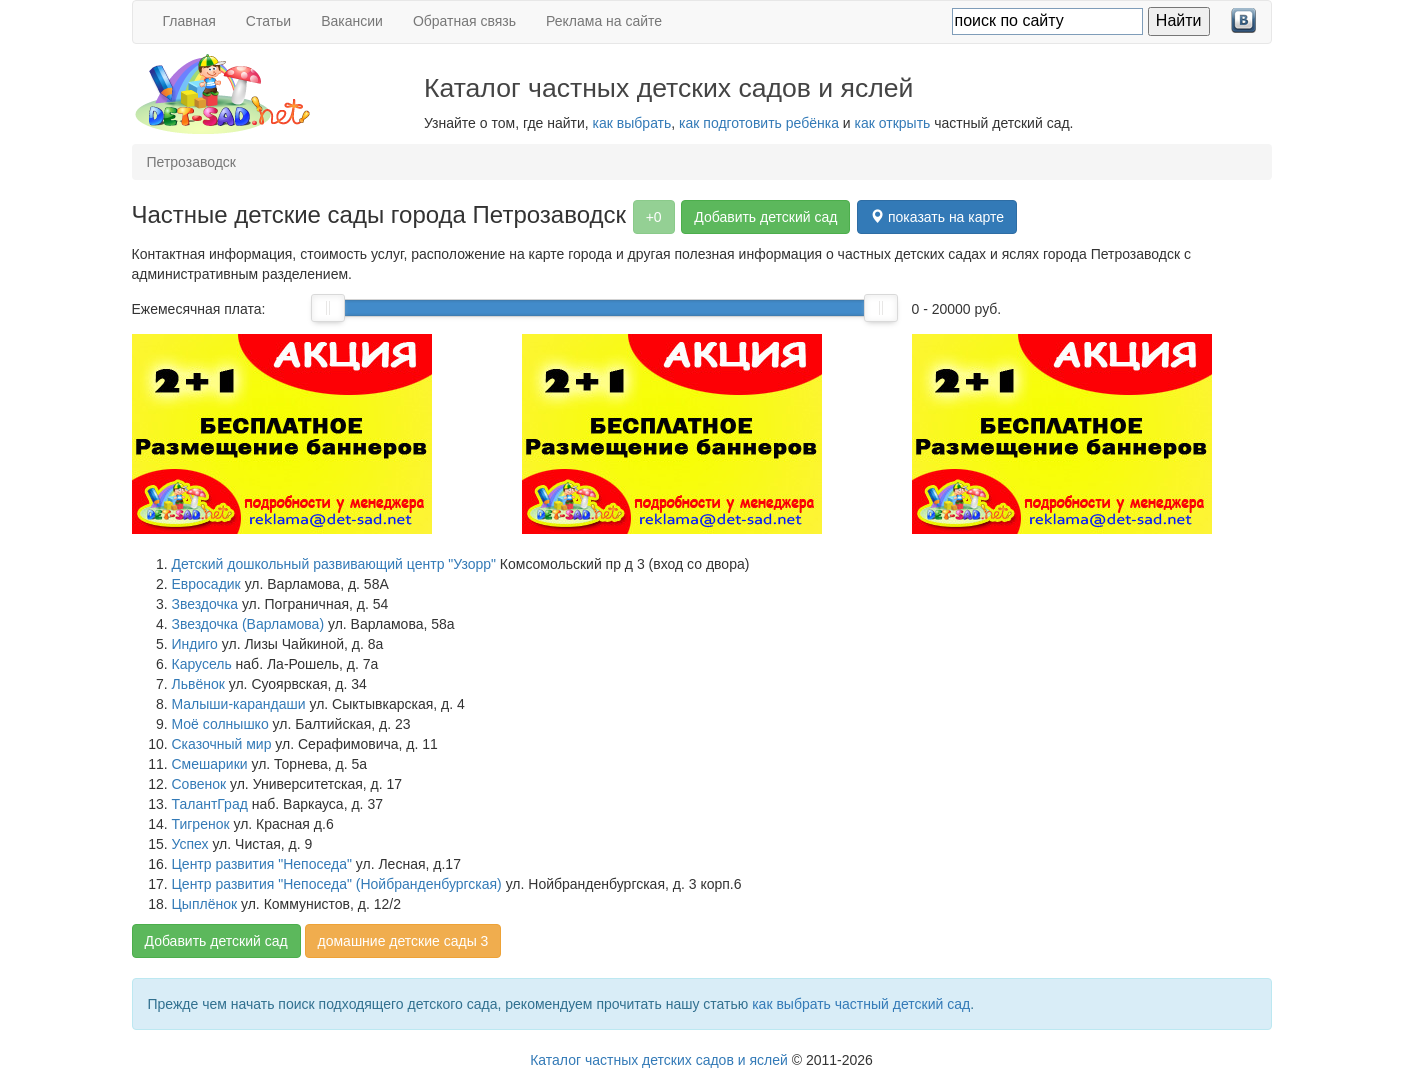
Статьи (268, 21)
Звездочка (205, 604)
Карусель (202, 664)
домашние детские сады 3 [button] (403, 941)
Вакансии (352, 21)
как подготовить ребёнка (759, 123)
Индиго (195, 644)
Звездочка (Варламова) (248, 624)
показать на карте (937, 217)
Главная (189, 21)
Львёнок (198, 684)
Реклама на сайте (604, 21)
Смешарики (210, 764)
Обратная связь (464, 21)
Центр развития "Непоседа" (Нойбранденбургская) (337, 884)
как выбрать (632, 123)
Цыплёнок (205, 904)
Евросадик (206, 584)
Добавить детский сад (765, 217)
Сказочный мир (222, 744)
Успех (190, 844)
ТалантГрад (210, 804)
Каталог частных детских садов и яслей (659, 1060)
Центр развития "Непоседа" (262, 864)
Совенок (199, 784)
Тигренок (201, 824)
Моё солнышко (220, 724)
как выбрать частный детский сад (861, 1004)
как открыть (893, 123)
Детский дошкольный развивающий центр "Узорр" (334, 564)
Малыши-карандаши (239, 704)
